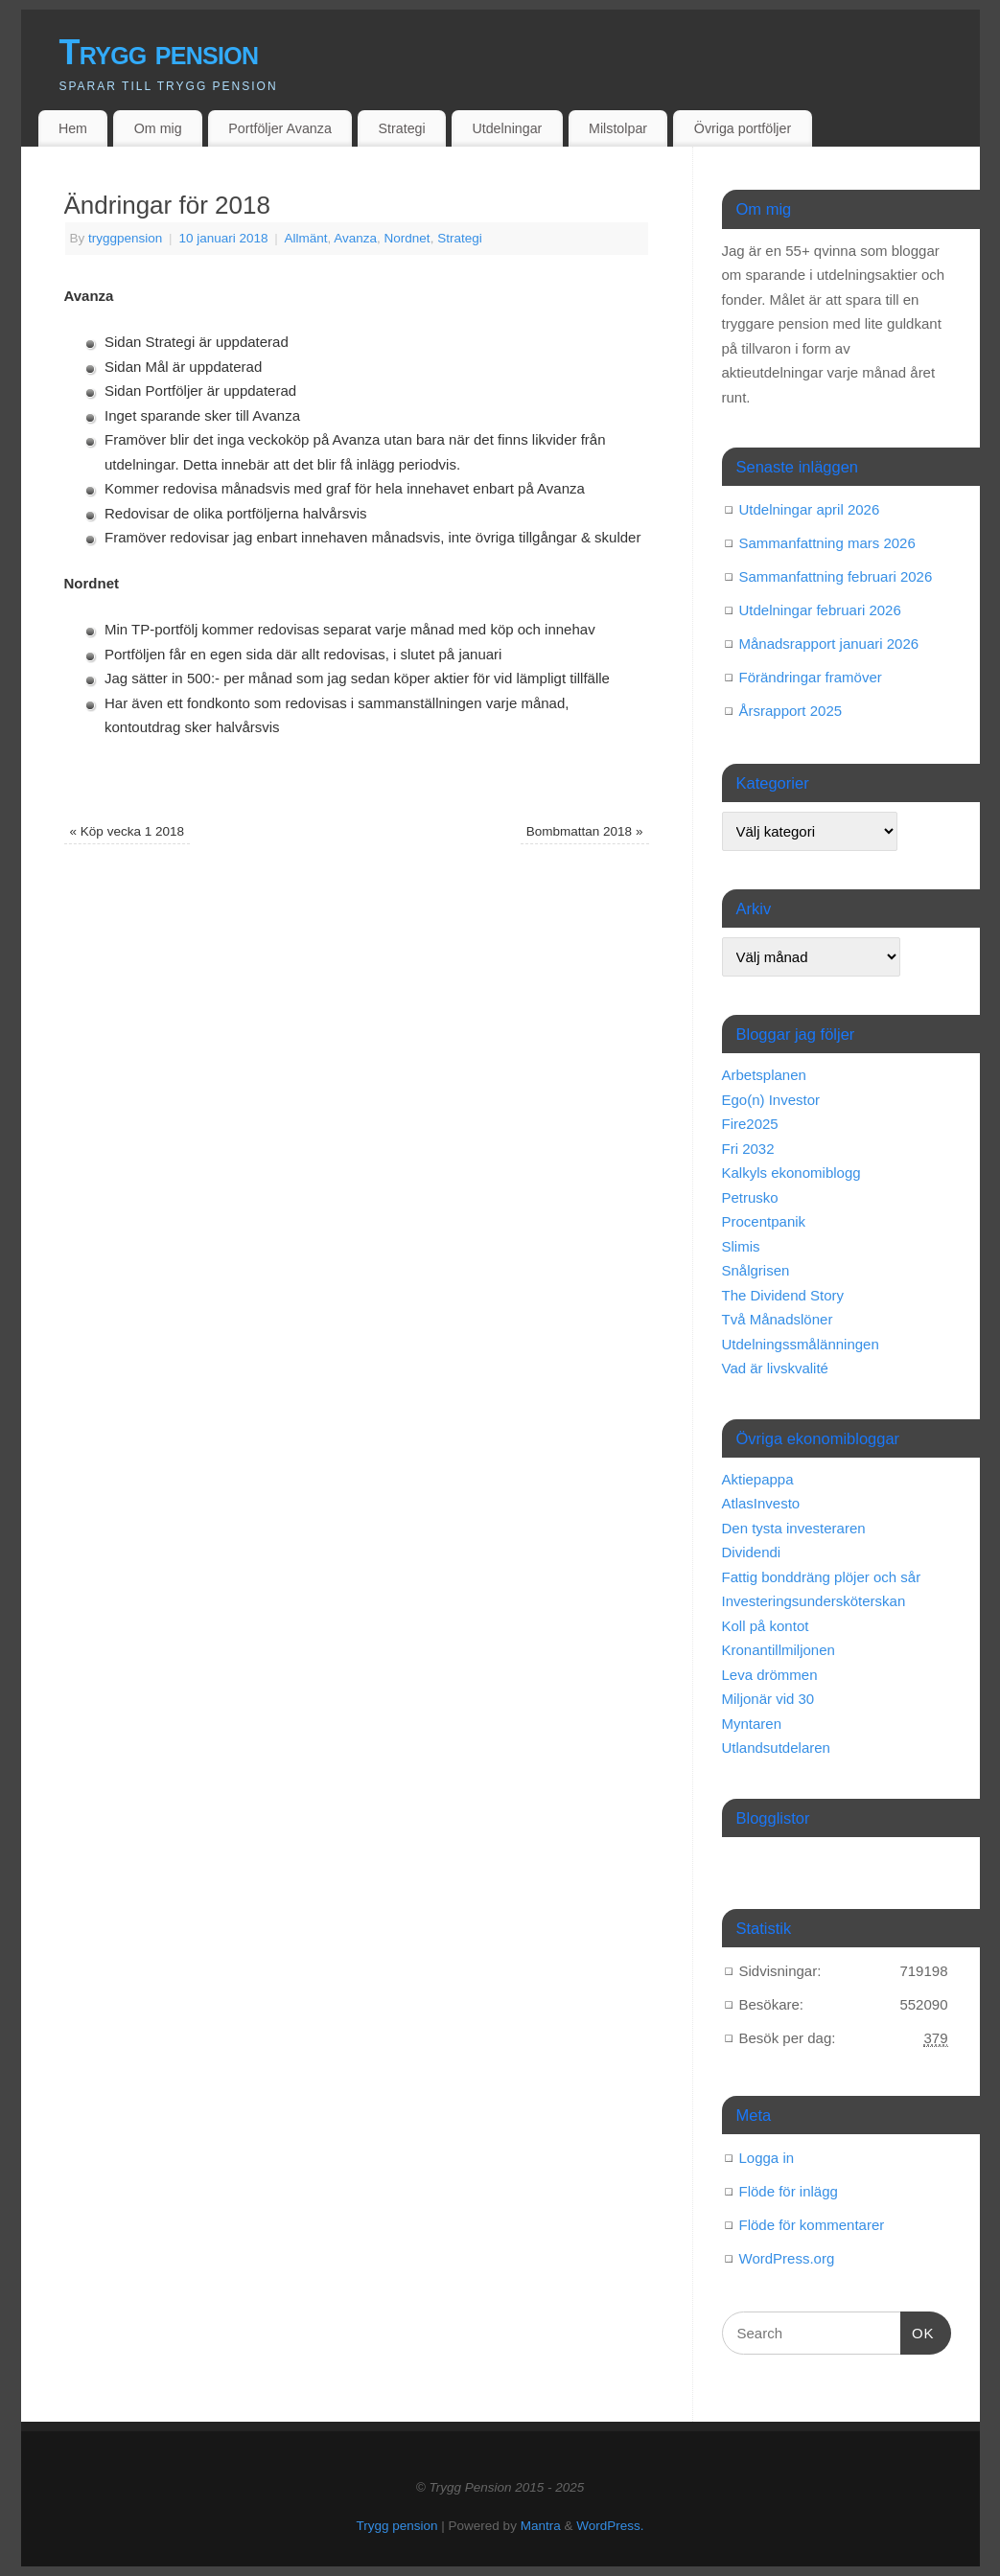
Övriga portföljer (742, 128)
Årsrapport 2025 (791, 710)
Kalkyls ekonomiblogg (791, 1172)
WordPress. (609, 2525)
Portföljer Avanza (279, 128)
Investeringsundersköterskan (814, 1601)
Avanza (355, 238)
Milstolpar (618, 128)
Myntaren (752, 1723)
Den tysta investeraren (794, 1528)
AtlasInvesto (761, 1503)
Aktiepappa (758, 1479)
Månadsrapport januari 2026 (829, 643)
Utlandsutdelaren (776, 1747)
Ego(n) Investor (771, 1100)
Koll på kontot (765, 1626)
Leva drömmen (770, 1675)
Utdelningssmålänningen (800, 1344)
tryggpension (125, 238)
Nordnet (407, 238)
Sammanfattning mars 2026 (827, 543)
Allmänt (306, 238)
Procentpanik (764, 1221)
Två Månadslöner (777, 1319)
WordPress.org (787, 2258)
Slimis (741, 1246)
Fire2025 (750, 1124)
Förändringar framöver (810, 677)
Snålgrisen (756, 1270)
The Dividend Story (783, 1295)
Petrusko (750, 1197)
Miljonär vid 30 (768, 1698)
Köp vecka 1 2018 (127, 831)
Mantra (541, 2525)
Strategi (402, 128)
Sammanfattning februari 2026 (836, 576)
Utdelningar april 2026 (809, 509)
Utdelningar (507, 128)
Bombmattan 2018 (584, 831)
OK (917, 2330)
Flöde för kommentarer (812, 2225)
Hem (72, 128)
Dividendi (751, 1552)
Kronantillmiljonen (778, 1650)
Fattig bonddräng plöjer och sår (821, 1577)
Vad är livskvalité (775, 1368)
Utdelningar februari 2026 (820, 610)
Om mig (158, 128)
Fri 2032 (748, 1148)
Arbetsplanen (764, 1075)
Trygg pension (159, 52)
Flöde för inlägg (788, 2191)
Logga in (767, 2158)
